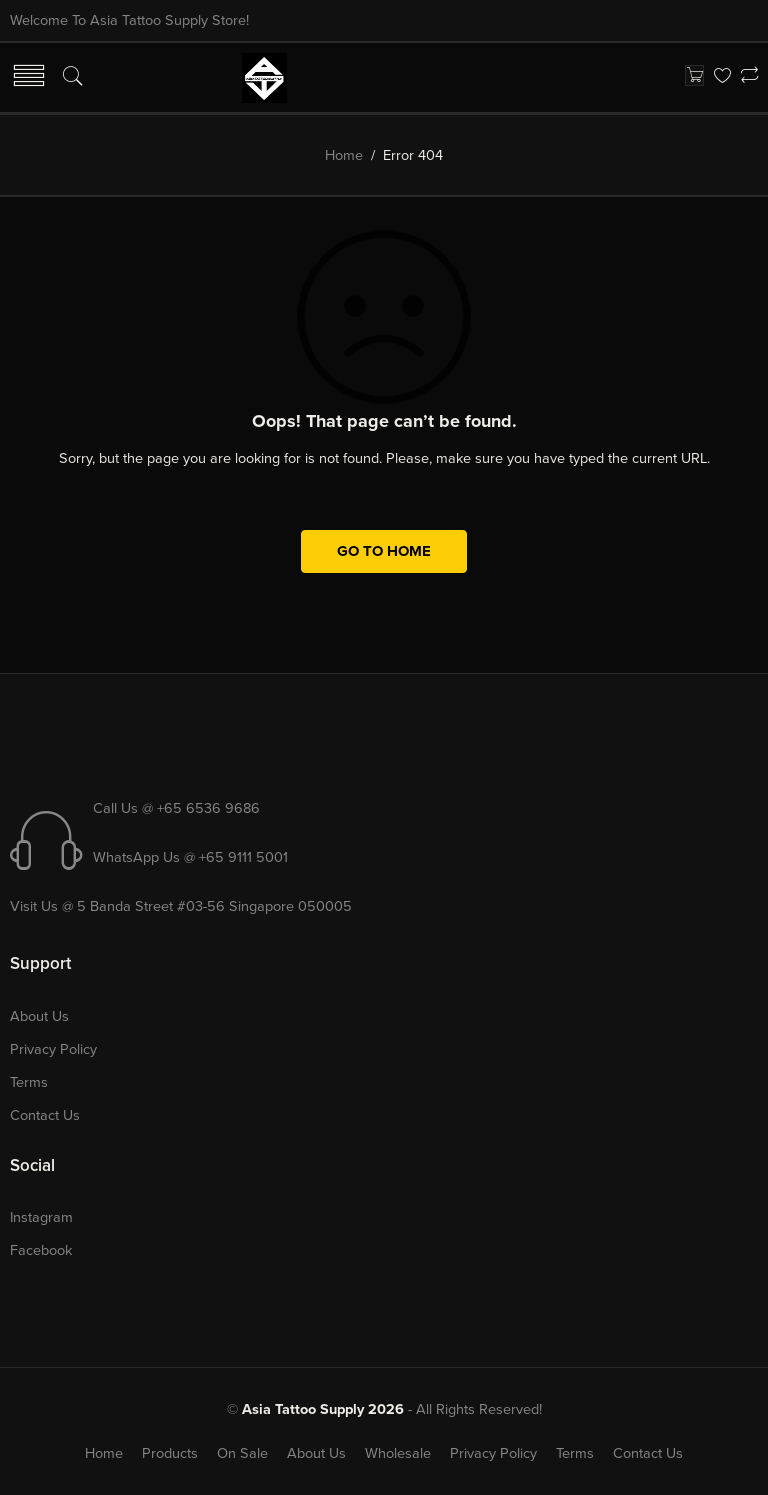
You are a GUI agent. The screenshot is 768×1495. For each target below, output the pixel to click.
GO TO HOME (384, 551)
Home (344, 155)
